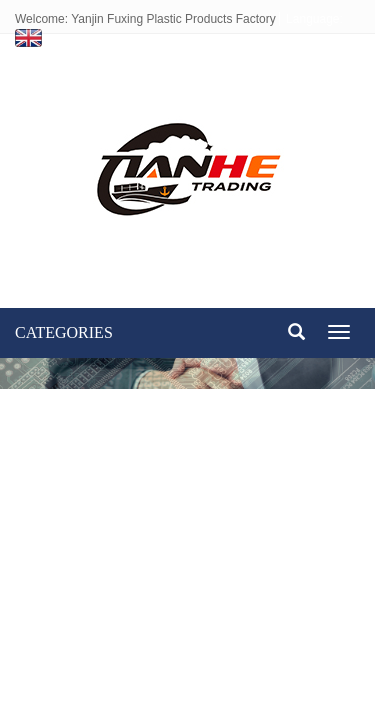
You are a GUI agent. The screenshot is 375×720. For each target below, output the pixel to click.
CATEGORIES (64, 332)
